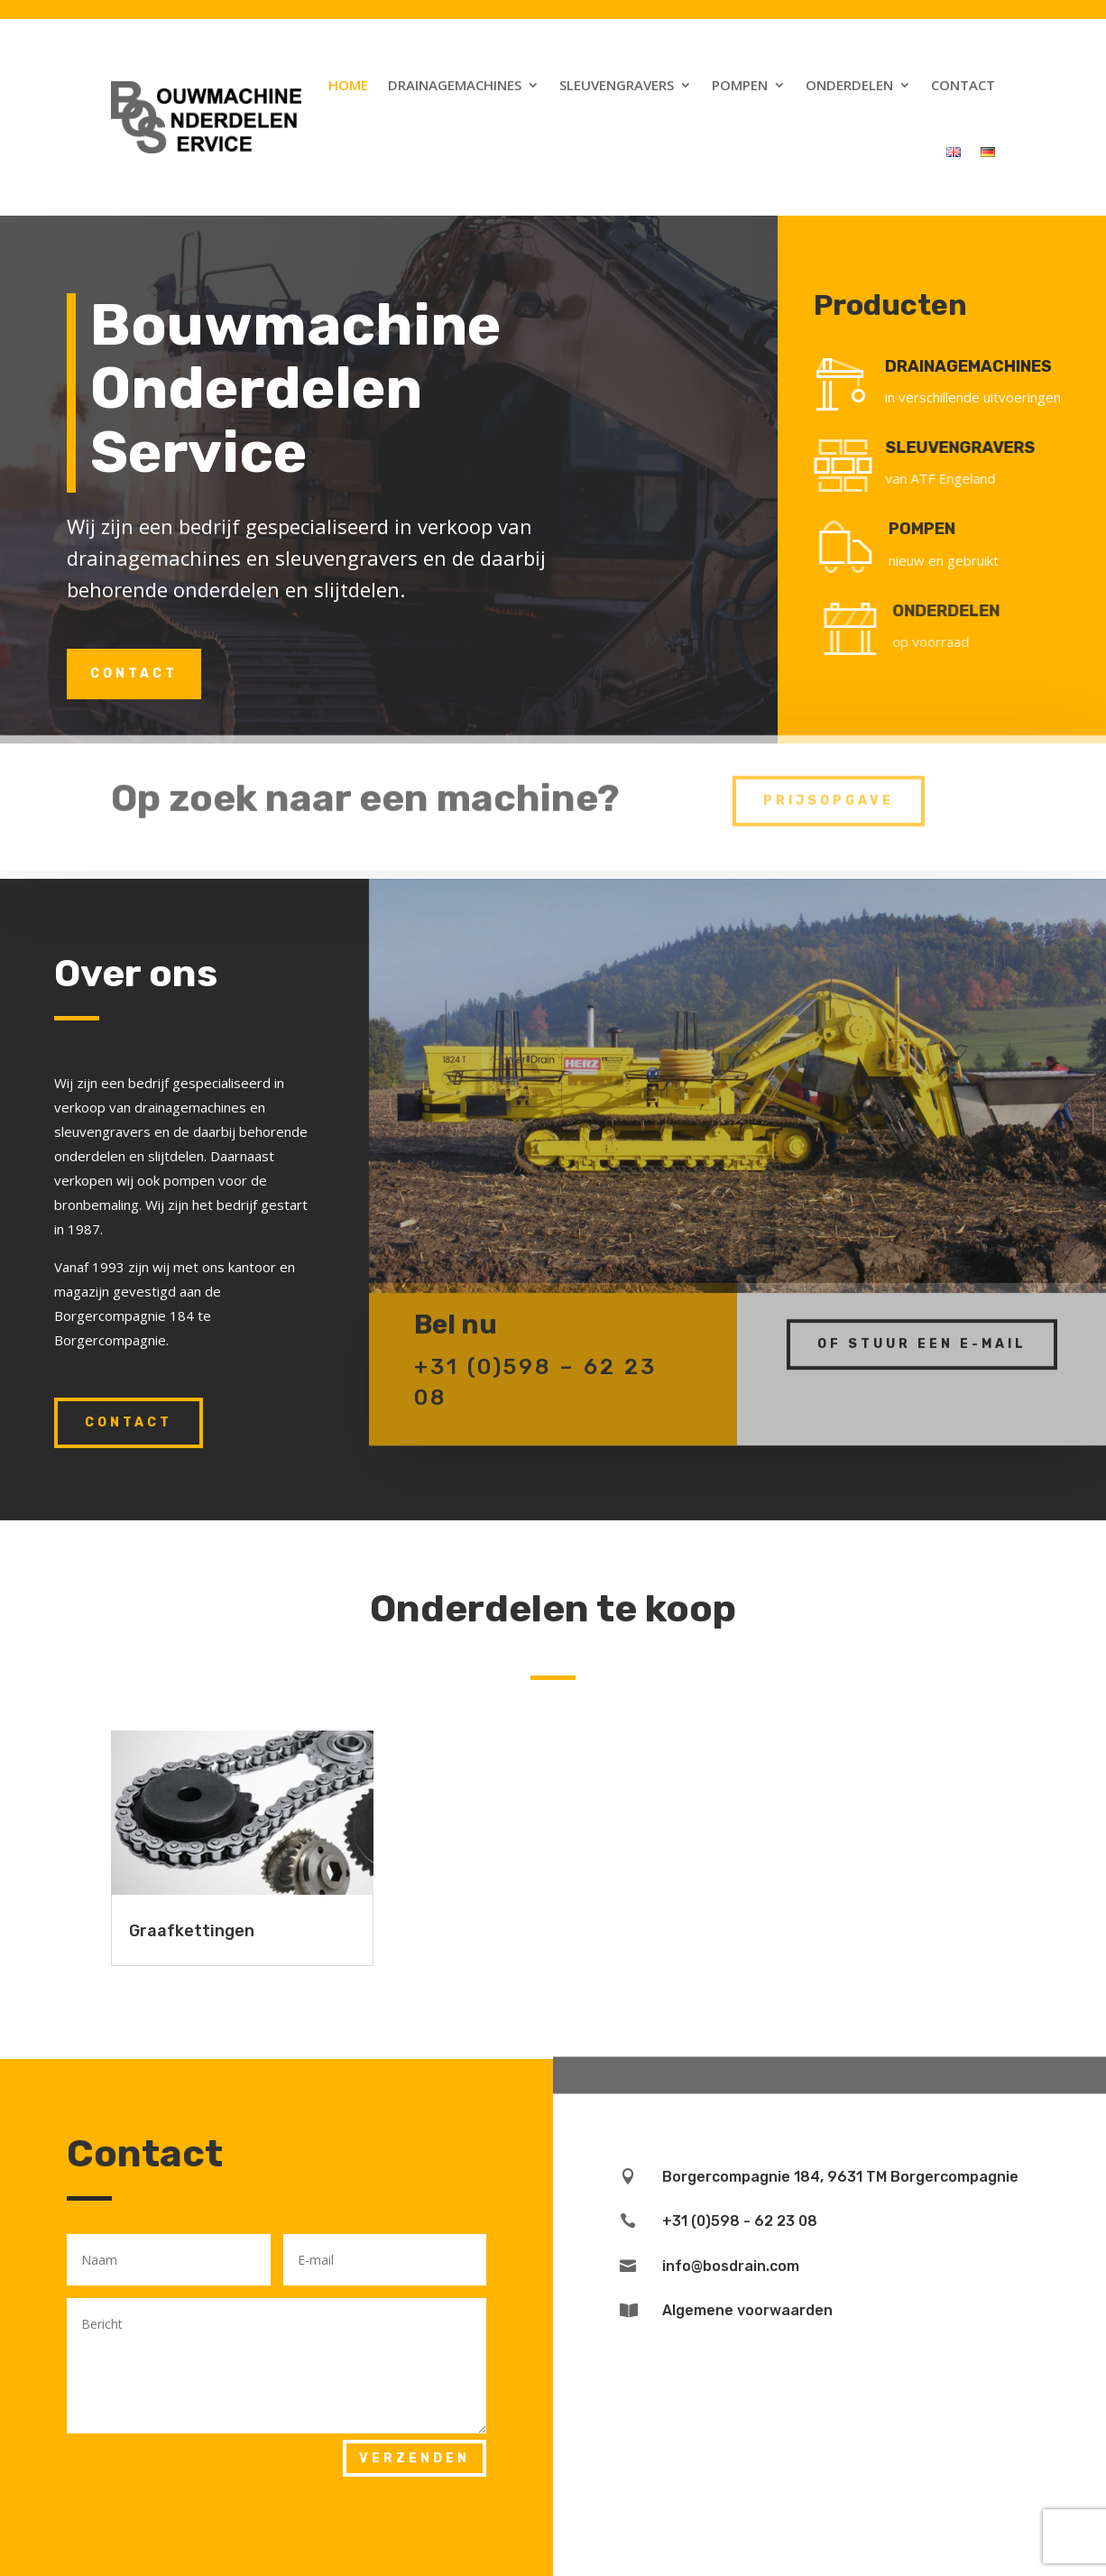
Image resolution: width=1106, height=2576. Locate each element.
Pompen (740, 85)
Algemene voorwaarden (747, 2310)
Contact (963, 85)
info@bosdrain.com (730, 2266)
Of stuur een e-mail (922, 1326)
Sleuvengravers (616, 85)
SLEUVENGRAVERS (979, 447)
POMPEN (945, 529)
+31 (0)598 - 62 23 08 (739, 2221)
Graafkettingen (191, 1931)
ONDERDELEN (974, 611)
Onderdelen (849, 85)
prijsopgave (828, 785)
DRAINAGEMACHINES (979, 366)
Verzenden (414, 2458)
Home (348, 85)
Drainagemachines (454, 85)
